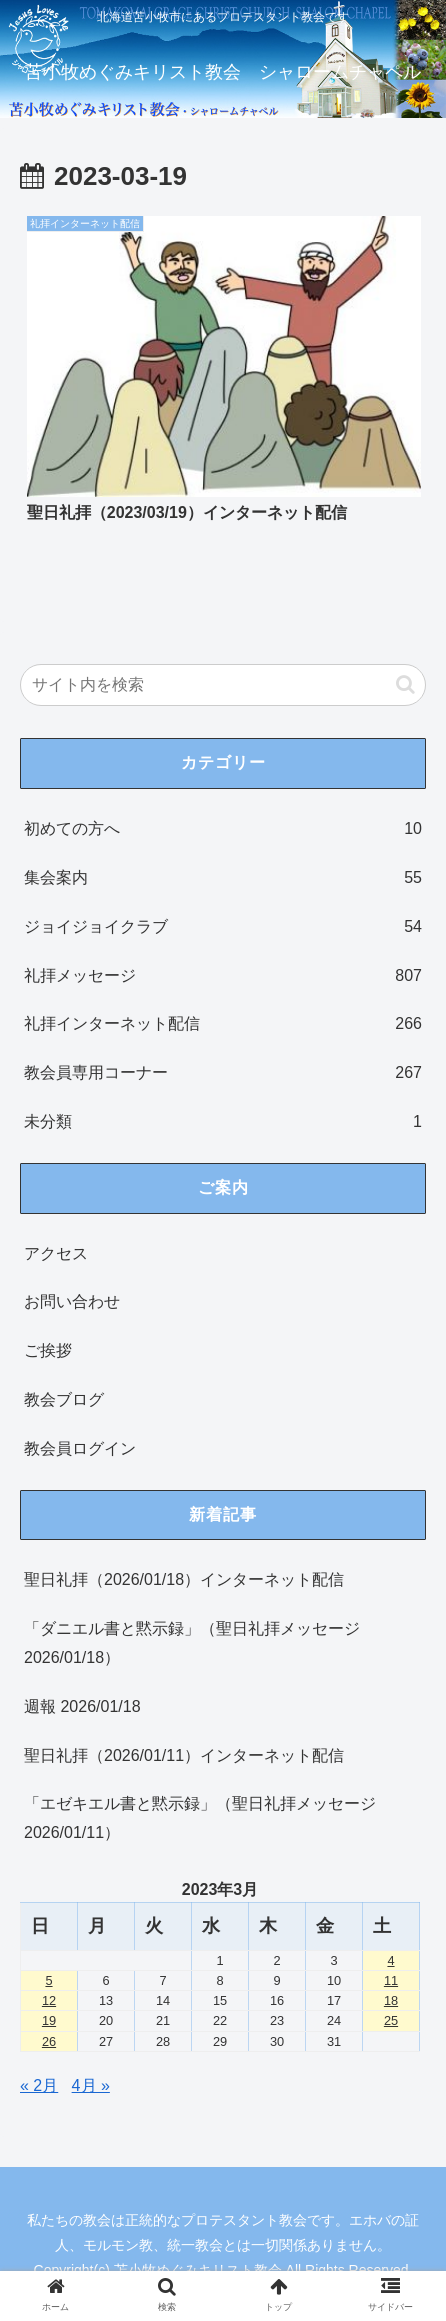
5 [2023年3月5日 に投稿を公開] (48, 1980)
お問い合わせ (72, 1301)
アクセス (56, 1253)
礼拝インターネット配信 (223, 1024)
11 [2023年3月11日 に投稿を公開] (391, 1980)
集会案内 (223, 878)
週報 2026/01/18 (82, 1706)
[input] (223, 685)
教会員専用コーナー (223, 1073)
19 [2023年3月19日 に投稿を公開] (49, 2020)
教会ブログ (64, 1399)
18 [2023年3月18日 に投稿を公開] (391, 2000)
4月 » (91, 2085)
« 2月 (39, 2085)
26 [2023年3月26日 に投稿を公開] (49, 2041)
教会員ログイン (80, 1448)
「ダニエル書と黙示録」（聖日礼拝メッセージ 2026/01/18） (192, 1643)
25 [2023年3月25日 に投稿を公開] (391, 2020)
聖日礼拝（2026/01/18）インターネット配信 (184, 1579)
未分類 (223, 1122)
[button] (405, 684)
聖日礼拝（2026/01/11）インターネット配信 (184, 1755)
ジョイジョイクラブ (223, 927)
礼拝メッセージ (223, 976)
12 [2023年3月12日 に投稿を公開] (49, 2000)
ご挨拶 (48, 1350)
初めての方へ (223, 829)
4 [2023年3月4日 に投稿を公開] (390, 1960)
